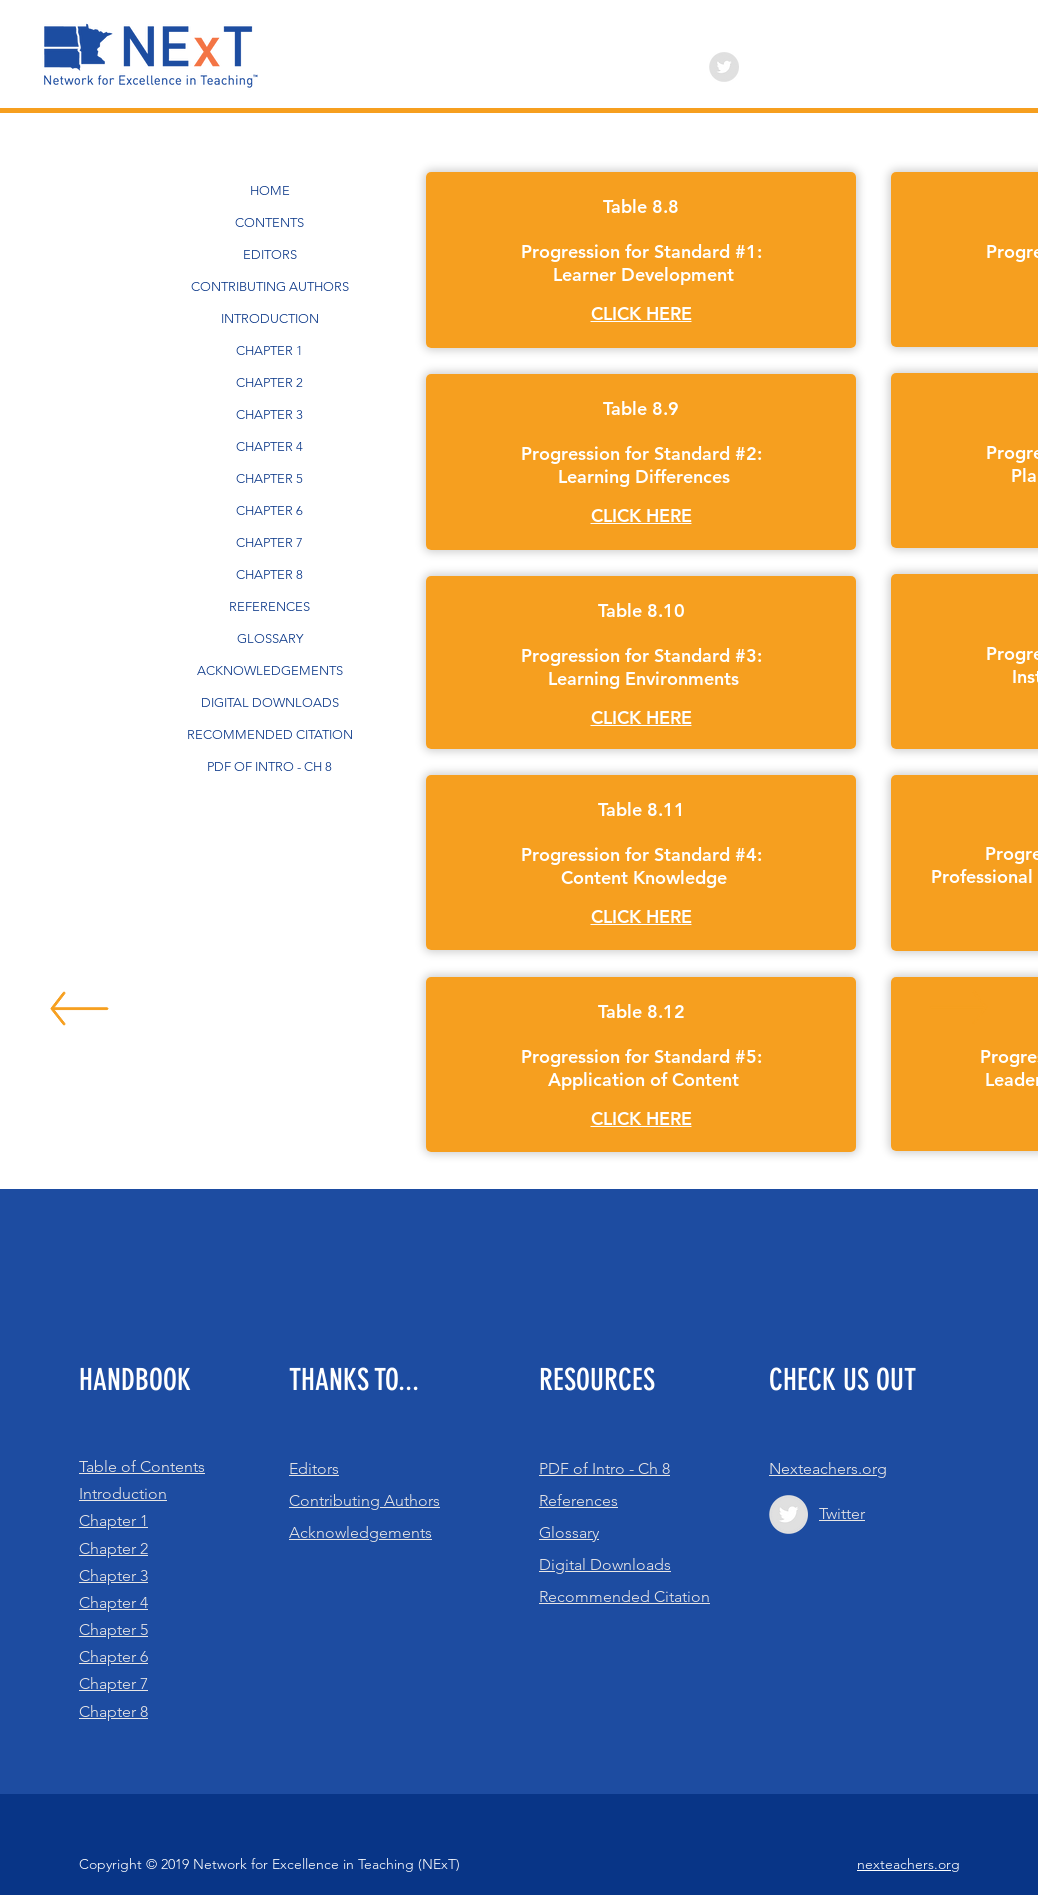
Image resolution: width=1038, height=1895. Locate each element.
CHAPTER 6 (269, 510)
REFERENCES (269, 606)
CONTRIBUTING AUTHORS (270, 286)
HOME (270, 190)
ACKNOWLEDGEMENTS (270, 670)
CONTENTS (269, 222)
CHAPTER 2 (269, 382)
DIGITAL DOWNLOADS (270, 702)
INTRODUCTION (270, 318)
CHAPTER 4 (269, 446)
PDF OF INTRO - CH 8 (269, 766)
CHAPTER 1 (269, 350)
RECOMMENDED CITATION (270, 734)
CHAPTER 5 (269, 478)
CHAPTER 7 (269, 542)
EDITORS (270, 254)
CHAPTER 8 (269, 574)
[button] (641, 314)
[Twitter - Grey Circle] (724, 67)
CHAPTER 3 (269, 414)
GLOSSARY (270, 638)
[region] (641, 260)
